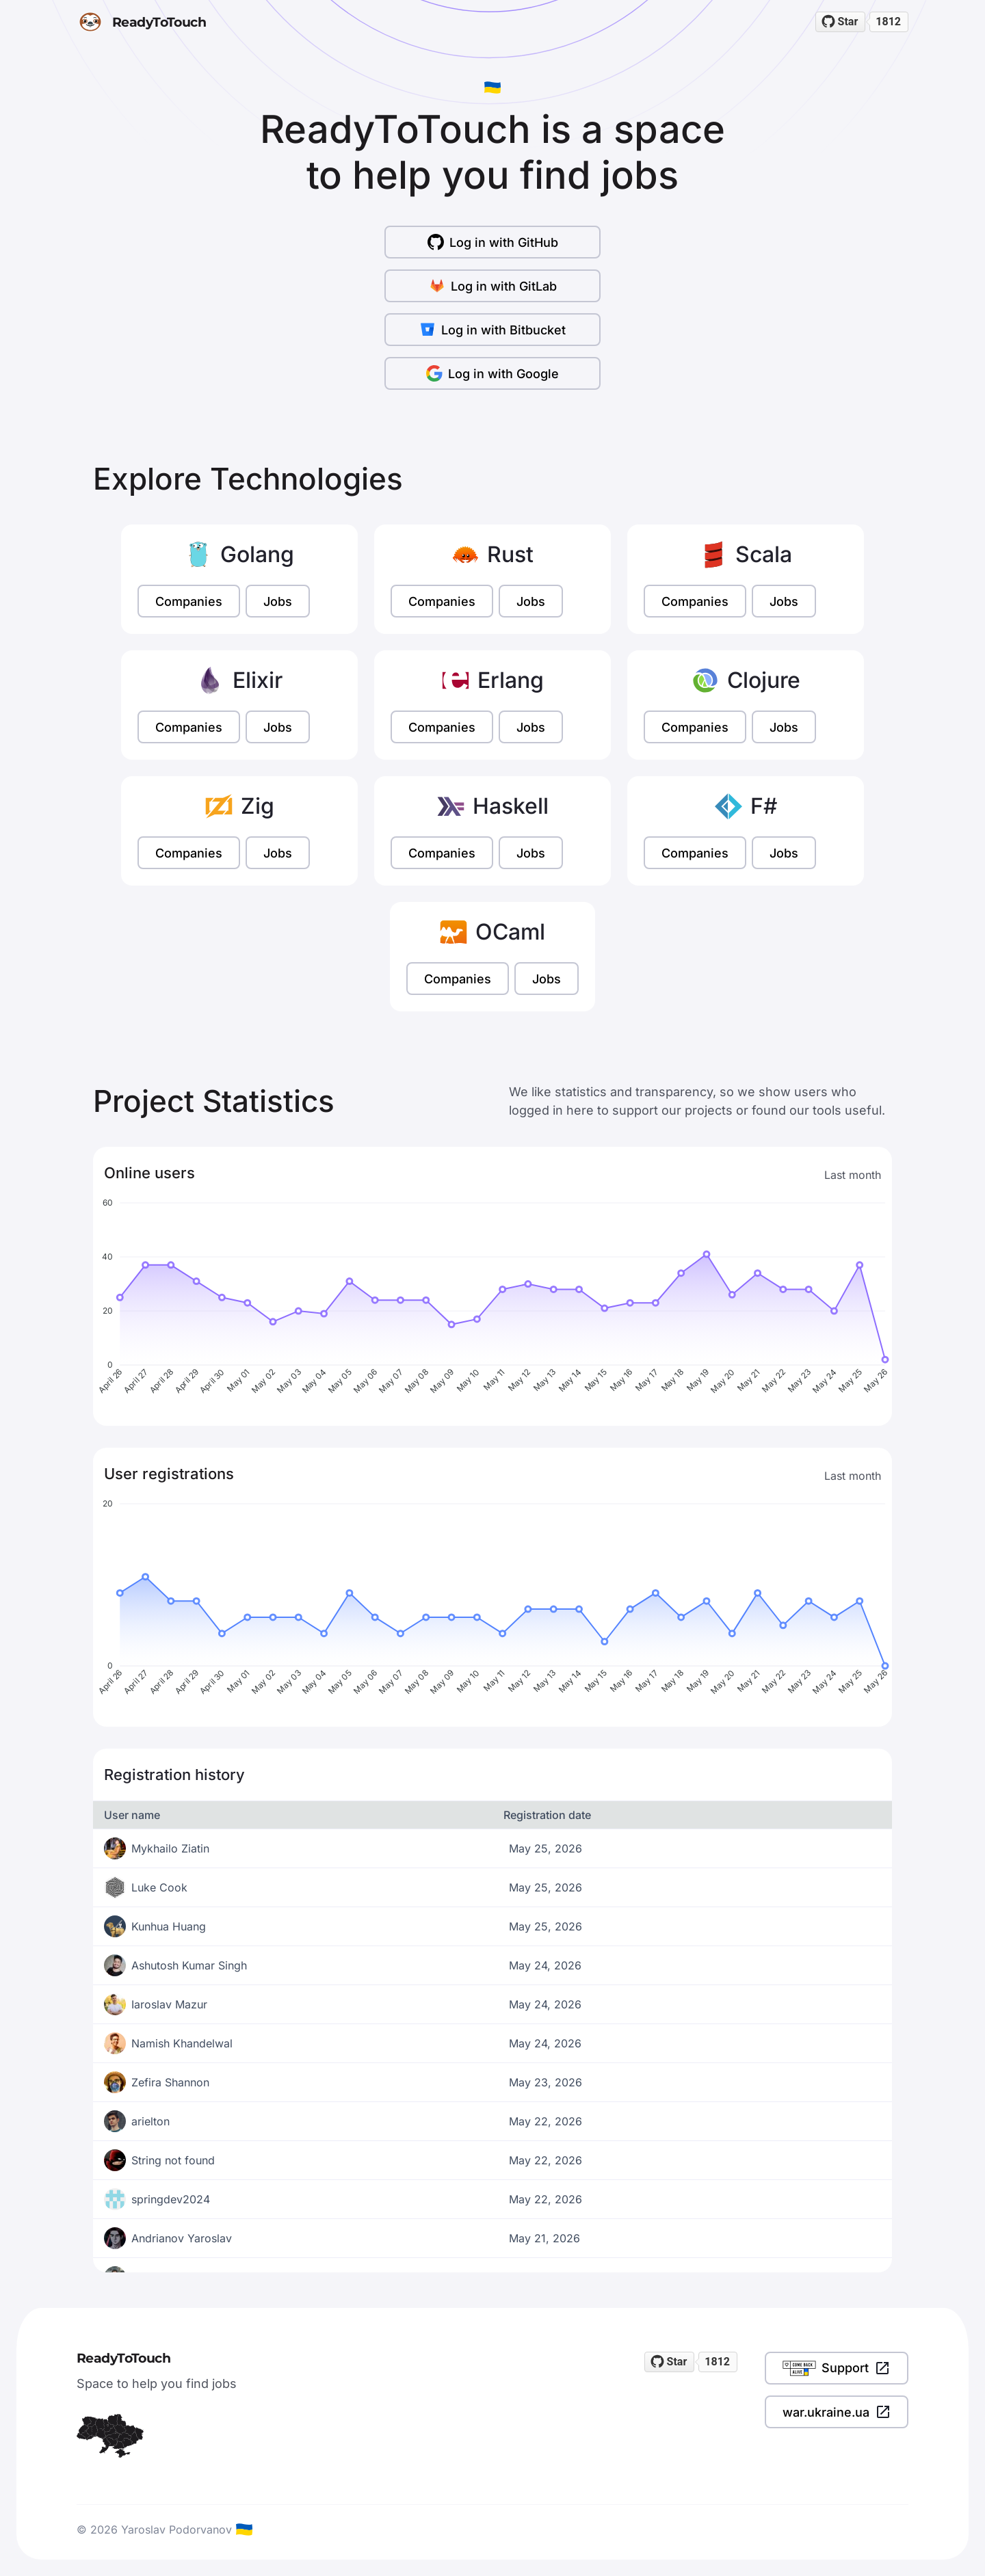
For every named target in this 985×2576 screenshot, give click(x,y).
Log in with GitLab (493, 286)
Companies (188, 601)
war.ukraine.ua (837, 2412)
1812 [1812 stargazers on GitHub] (888, 21)
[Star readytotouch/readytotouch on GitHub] (840, 22)
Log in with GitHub (493, 242)
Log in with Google (492, 373)
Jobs (277, 601)
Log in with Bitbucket (492, 329)
